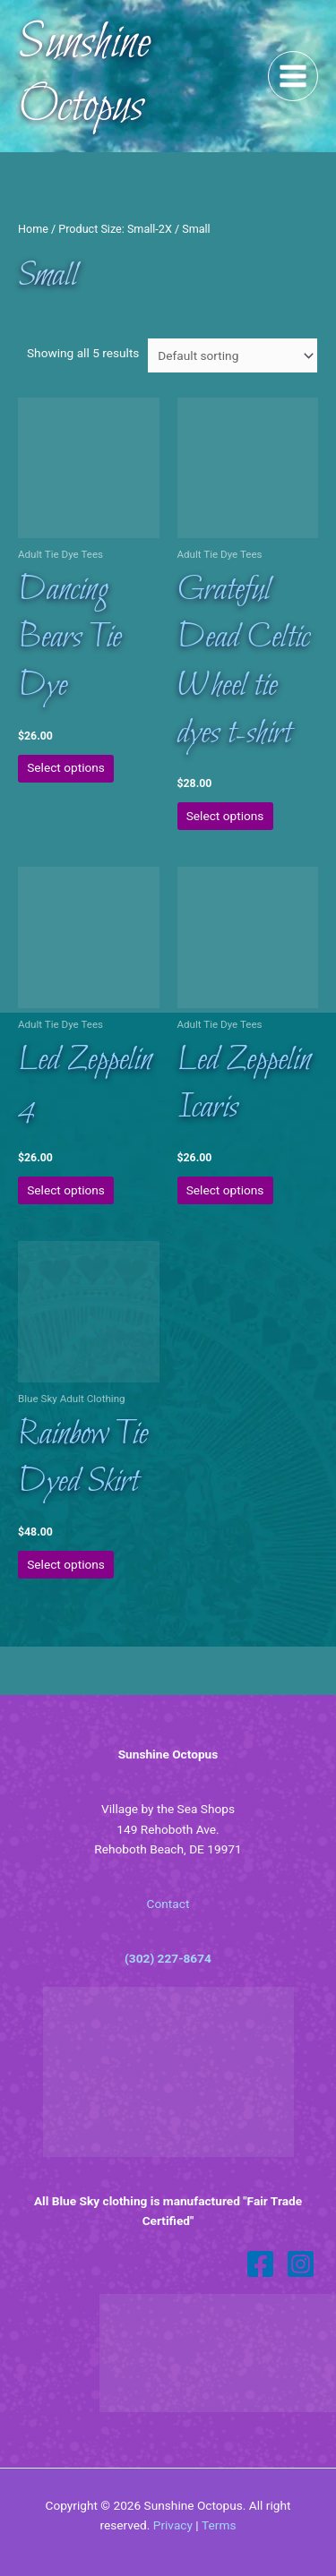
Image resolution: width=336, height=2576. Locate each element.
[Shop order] (232, 355)
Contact (168, 1903)
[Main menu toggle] (293, 76)
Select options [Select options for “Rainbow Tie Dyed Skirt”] (66, 1564)
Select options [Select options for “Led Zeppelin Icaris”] (225, 1190)
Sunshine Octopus (84, 76)
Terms (219, 2525)
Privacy (173, 2525)
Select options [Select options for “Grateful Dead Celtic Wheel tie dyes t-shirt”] (225, 816)
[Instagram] (300, 2264)
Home (33, 228)
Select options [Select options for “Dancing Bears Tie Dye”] (66, 767)
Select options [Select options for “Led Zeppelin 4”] (66, 1190)
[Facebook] (260, 2264)
